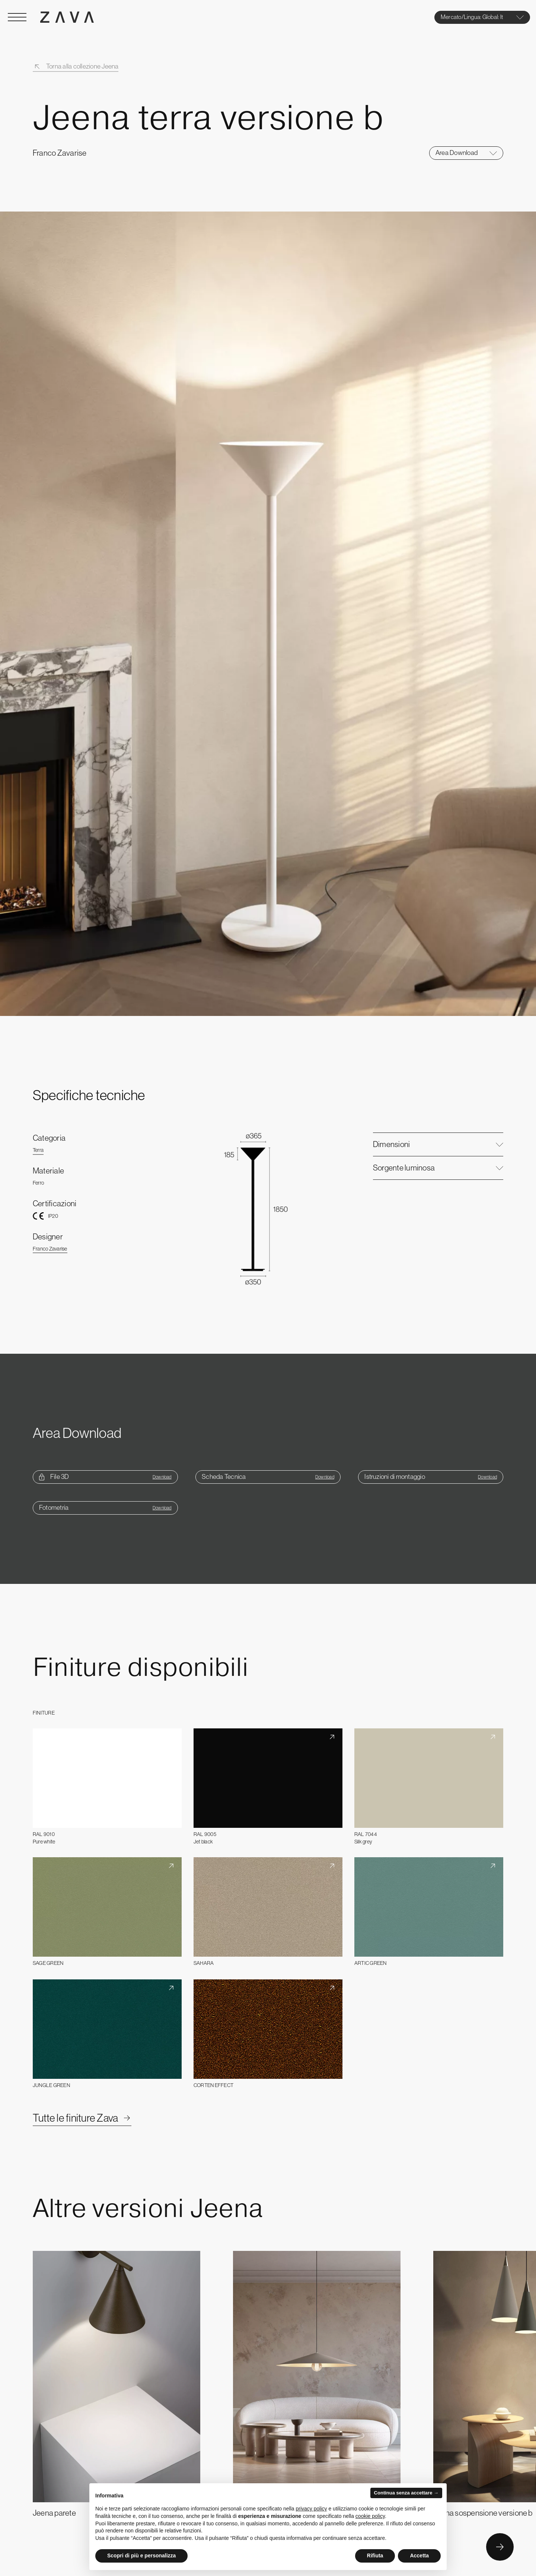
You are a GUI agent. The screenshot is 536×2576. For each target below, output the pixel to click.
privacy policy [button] (311, 2509)
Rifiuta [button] (375, 2555)
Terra (38, 1150)
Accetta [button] (419, 2555)
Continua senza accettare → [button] (406, 2493)
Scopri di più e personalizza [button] (141, 2555)
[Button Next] (500, 2547)
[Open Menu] (17, 17)
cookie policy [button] (370, 2516)
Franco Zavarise (50, 1249)
